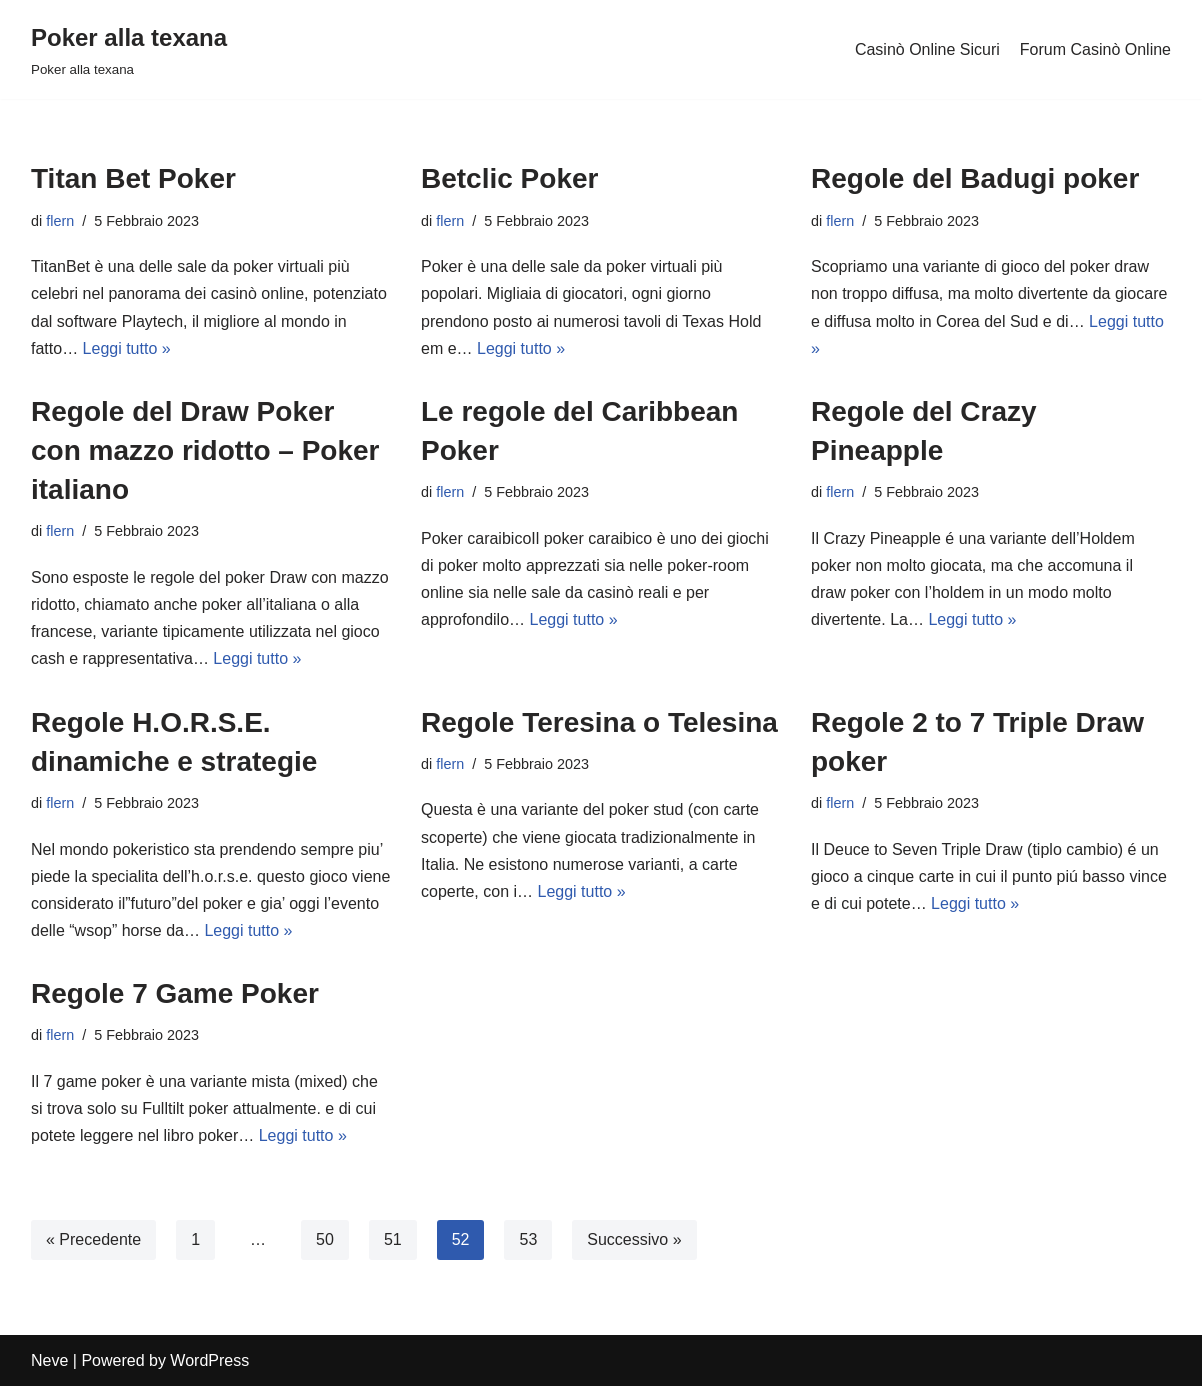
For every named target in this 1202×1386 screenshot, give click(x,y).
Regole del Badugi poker (975, 178)
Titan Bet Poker (133, 178)
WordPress (209, 1360)
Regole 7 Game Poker (175, 993)
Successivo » (634, 1239)
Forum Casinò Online (1095, 49)
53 (528, 1239)
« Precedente (93, 1239)
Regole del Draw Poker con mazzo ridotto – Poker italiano (205, 450)
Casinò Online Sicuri (927, 49)
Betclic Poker (509, 178)
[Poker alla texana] (129, 49)
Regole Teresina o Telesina (599, 722)
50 (325, 1239)
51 (393, 1239)
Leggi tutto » (127, 348)
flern (60, 221)
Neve (49, 1360)
